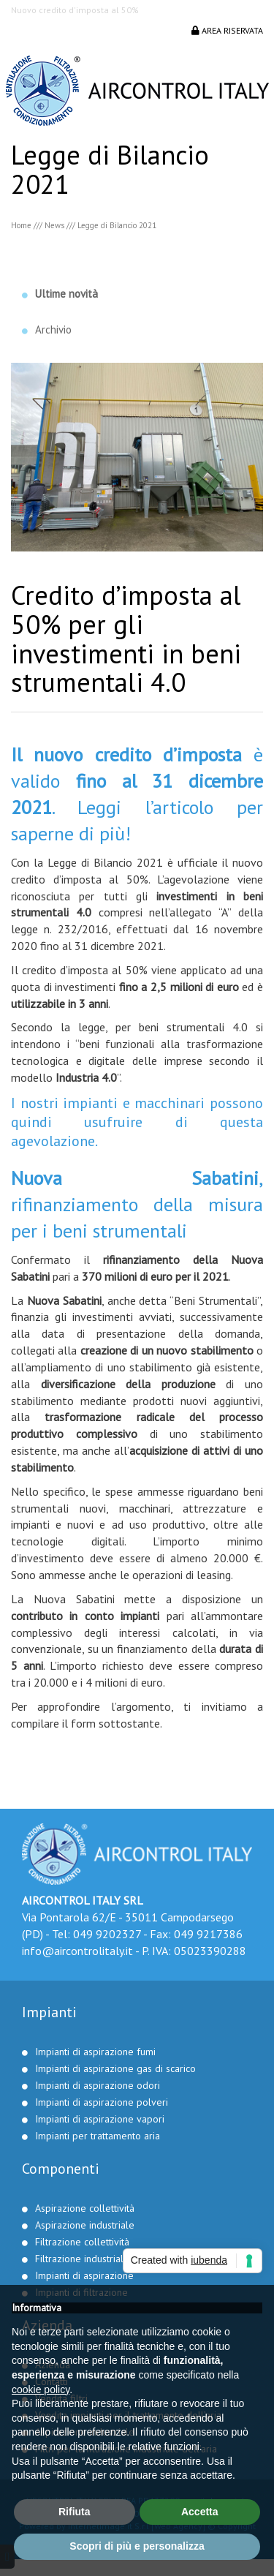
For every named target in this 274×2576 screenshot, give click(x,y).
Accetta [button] (199, 2511)
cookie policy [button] (40, 2389)
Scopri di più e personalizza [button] (136, 2546)
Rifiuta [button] (74, 2511)
